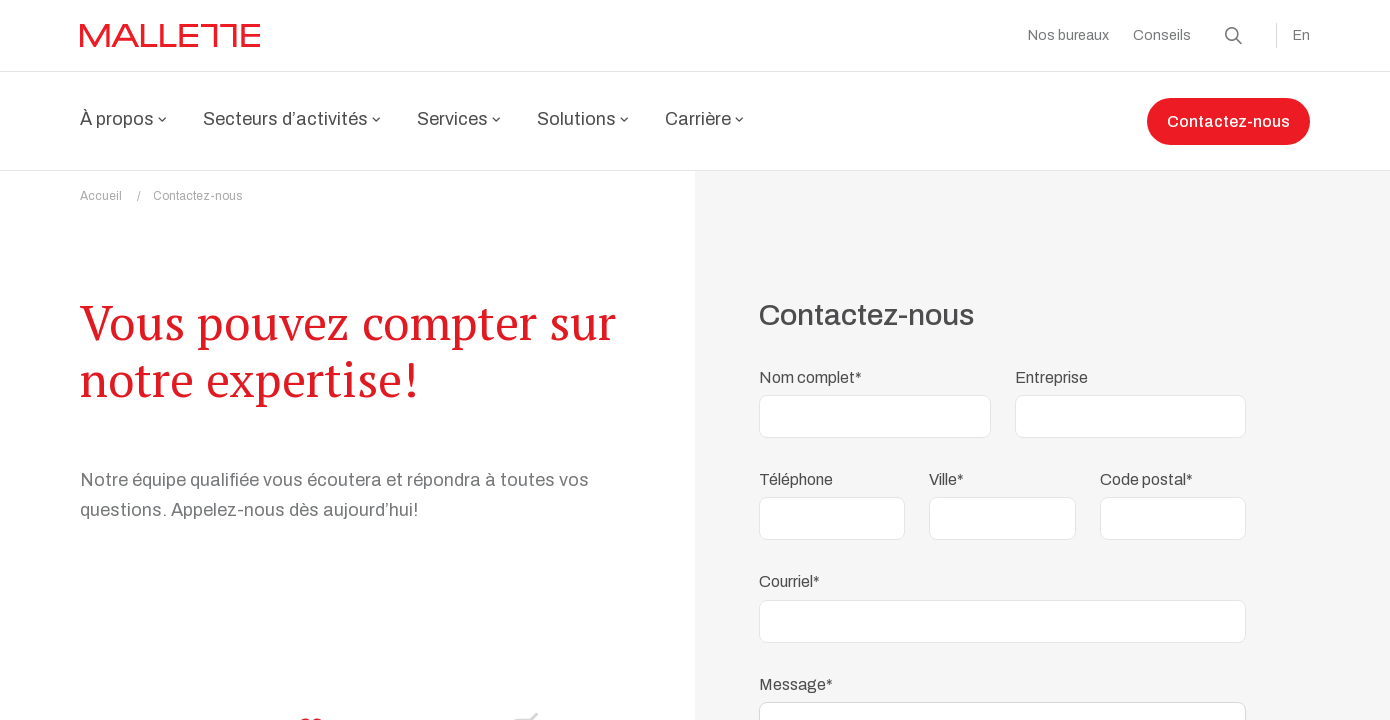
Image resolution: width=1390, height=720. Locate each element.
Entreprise (1051, 365)
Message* (796, 672)
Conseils (1162, 35)
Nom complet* (810, 365)
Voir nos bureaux (375, 580)
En (1301, 35)
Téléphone (796, 467)
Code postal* (1146, 467)
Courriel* (789, 569)
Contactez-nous (1228, 121)
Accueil (116, 184)
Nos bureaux (1068, 35)
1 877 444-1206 (173, 580)
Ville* (946, 467)
